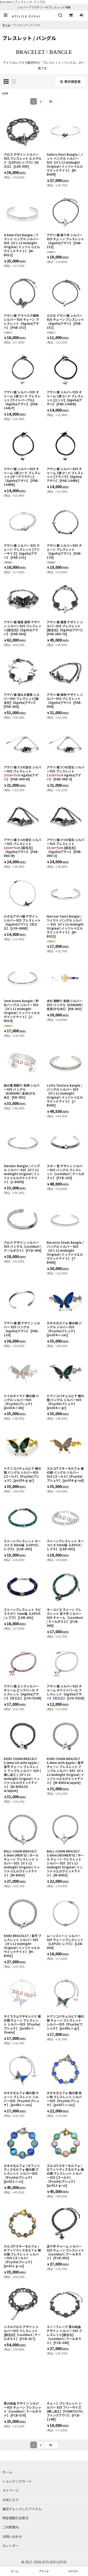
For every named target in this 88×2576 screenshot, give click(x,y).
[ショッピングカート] (70, 15)
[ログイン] (81, 15)
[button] (5, 15)
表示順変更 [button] (70, 81)
